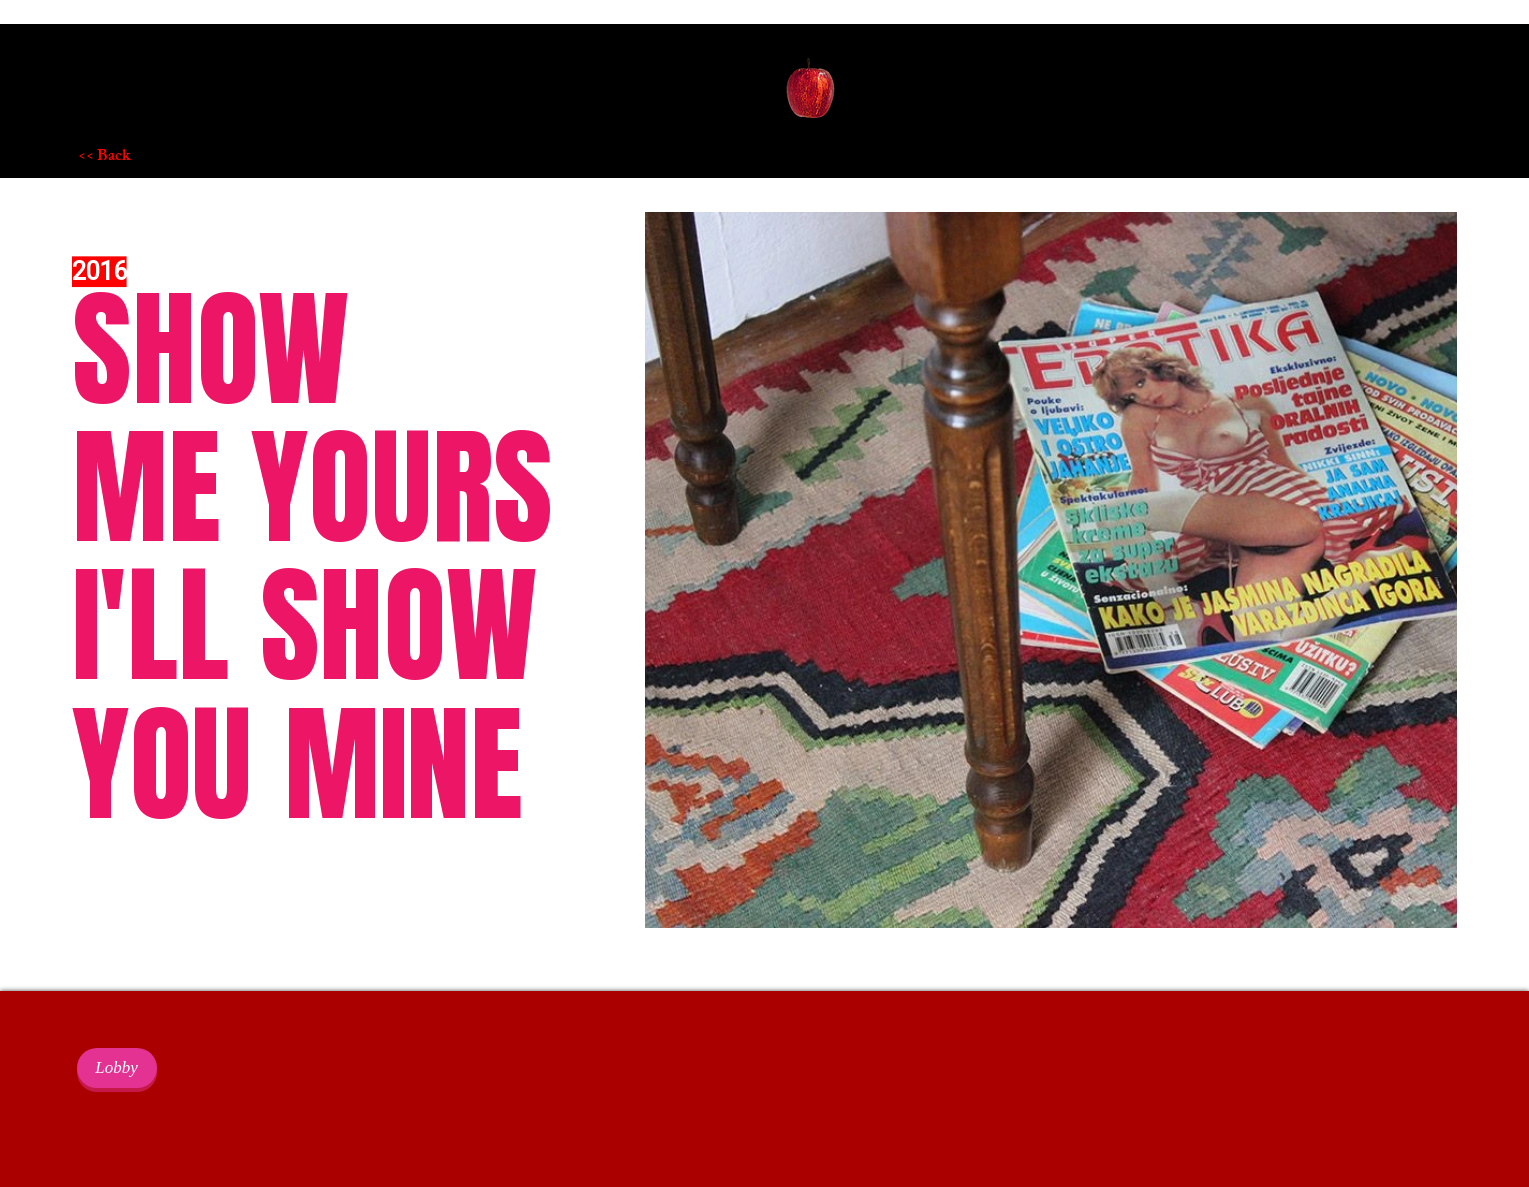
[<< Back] (149, 158)
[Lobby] (117, 1068)
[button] (810, 91)
